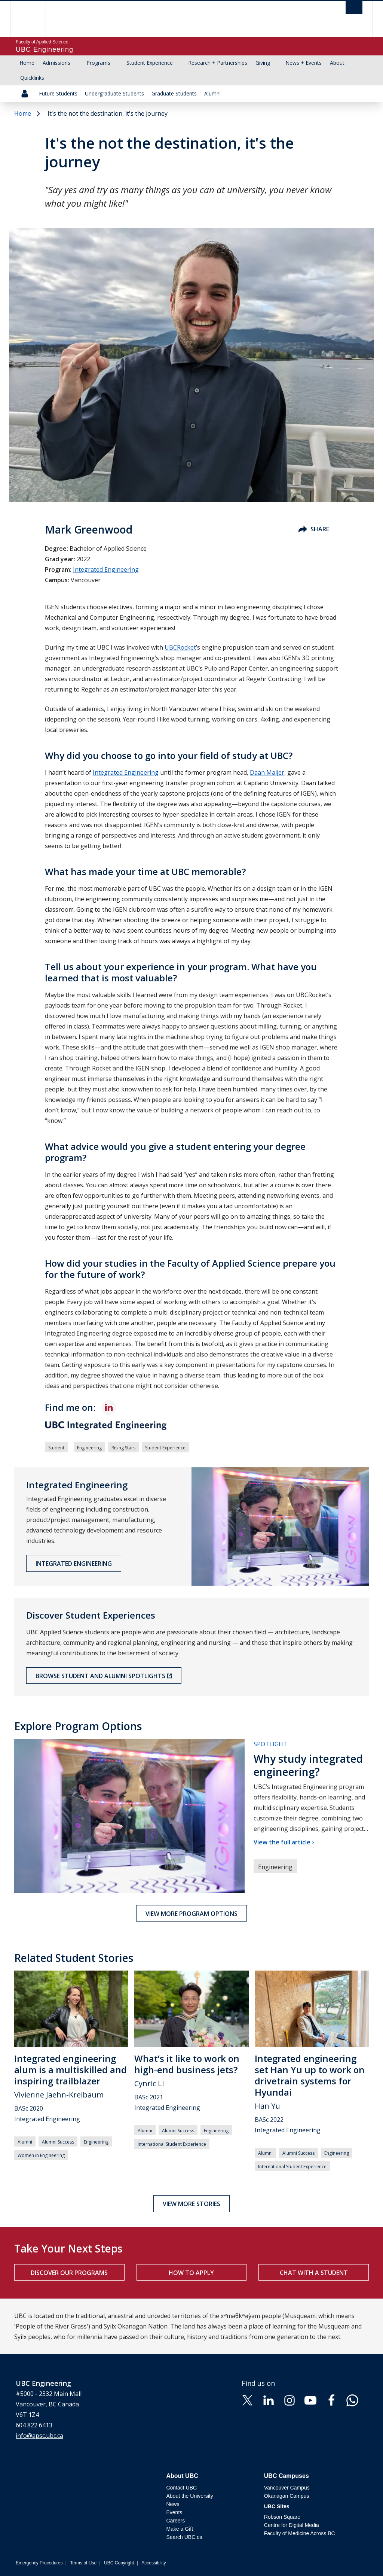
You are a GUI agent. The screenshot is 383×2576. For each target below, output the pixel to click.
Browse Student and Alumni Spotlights (100, 1676)
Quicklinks (32, 77)
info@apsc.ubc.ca (39, 2435)
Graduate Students (174, 93)
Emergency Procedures (39, 2563)
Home (26, 62)
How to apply (191, 2273)
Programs (98, 62)
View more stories (191, 2204)
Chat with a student (314, 2273)
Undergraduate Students (114, 93)
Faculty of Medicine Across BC (299, 2533)
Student (56, 1448)
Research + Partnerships (217, 62)
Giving (262, 62)
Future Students (58, 93)
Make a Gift (179, 2529)
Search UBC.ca (184, 2537)
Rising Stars (123, 1448)
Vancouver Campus (287, 2488)
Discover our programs (69, 2273)
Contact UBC (181, 2488)
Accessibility (153, 2563)
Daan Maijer (267, 772)
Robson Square (282, 2517)
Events (174, 2512)
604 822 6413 (34, 2425)
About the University (189, 2496)
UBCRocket (180, 647)
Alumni (212, 93)
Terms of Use (83, 2563)
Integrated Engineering (106, 569)
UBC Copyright (119, 2563)
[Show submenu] (77, 63)
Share (313, 529)
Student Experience (149, 62)
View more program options (191, 1914)
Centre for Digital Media (291, 2525)
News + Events (303, 62)
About (337, 62)
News (172, 2504)
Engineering (89, 1448)
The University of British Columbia (33, 19)
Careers (175, 2521)
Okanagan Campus (286, 2496)
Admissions (56, 62)
